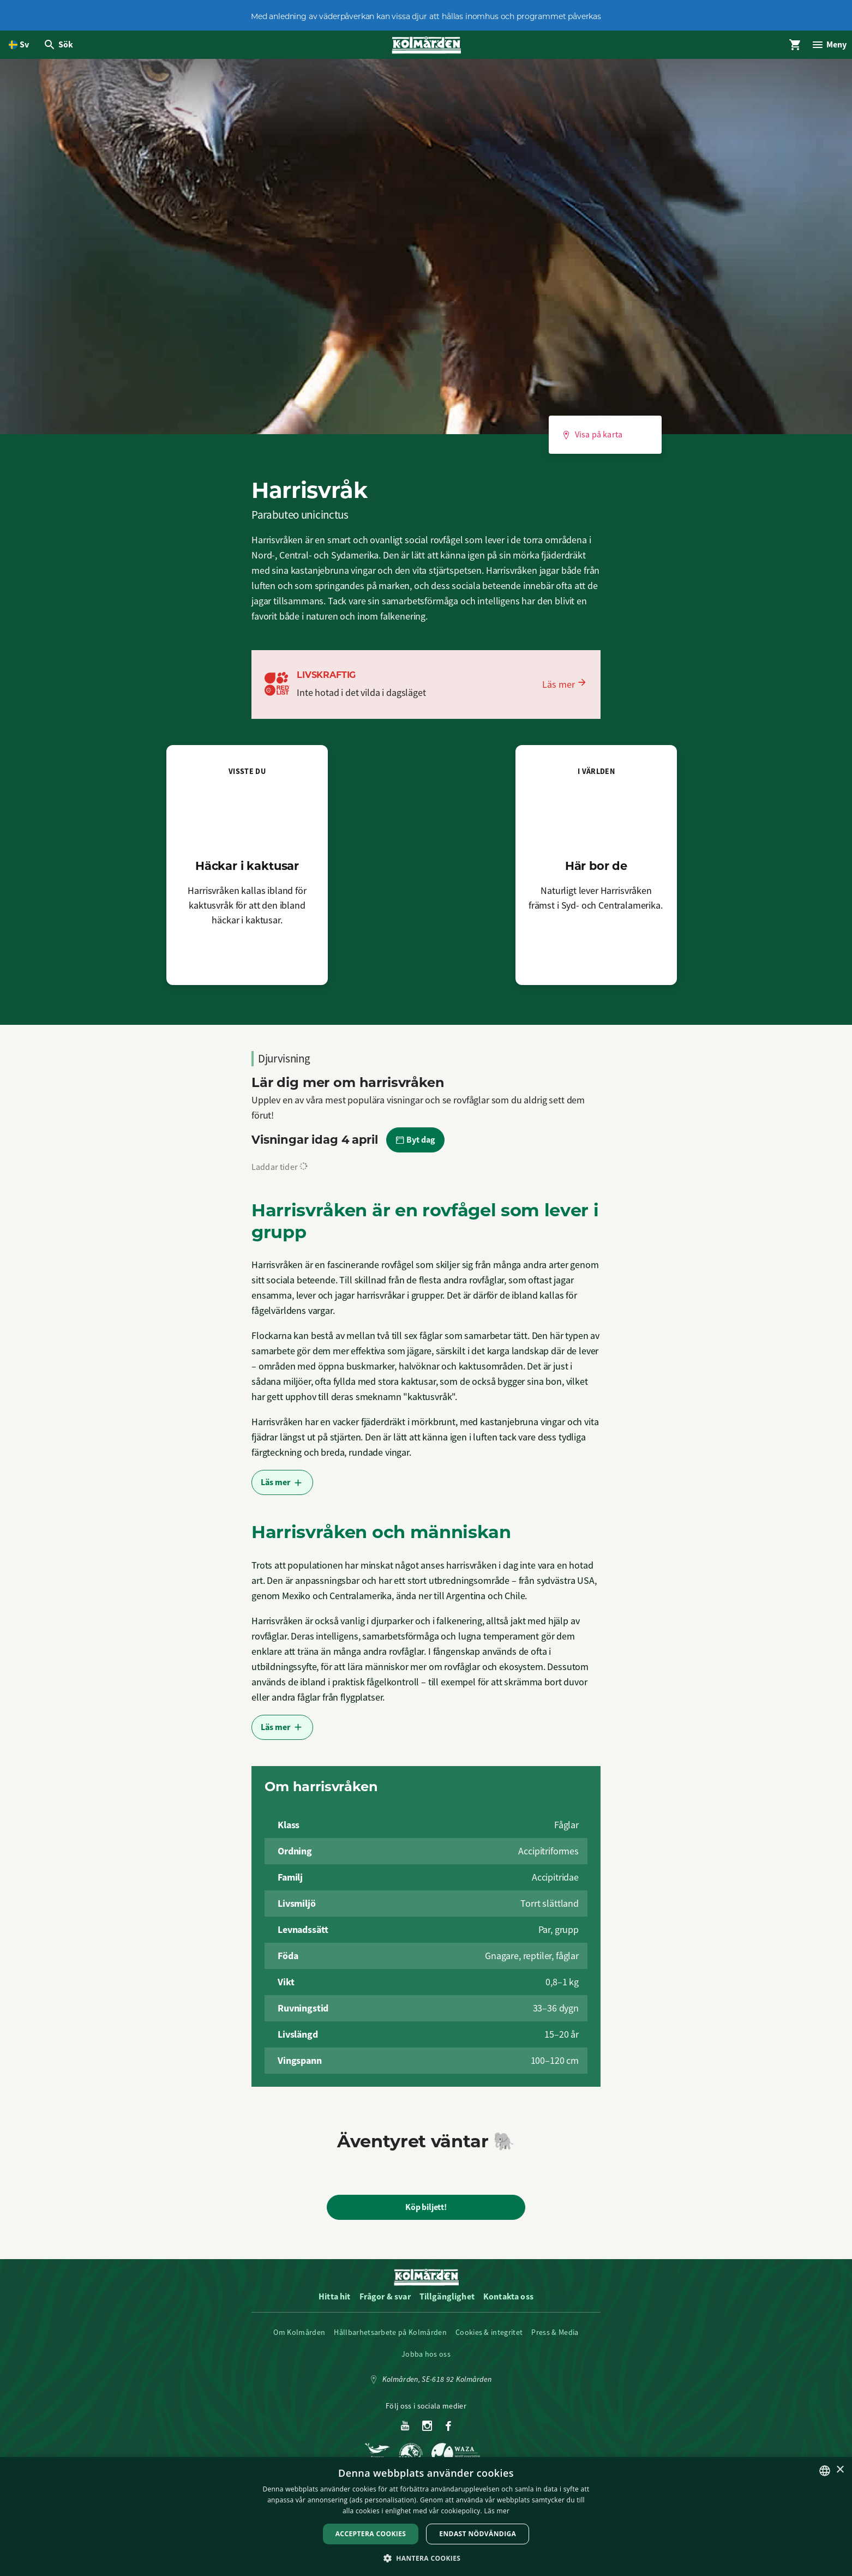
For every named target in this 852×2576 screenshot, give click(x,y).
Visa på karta (592, 441)
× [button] (840, 2470)
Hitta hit (334, 2303)
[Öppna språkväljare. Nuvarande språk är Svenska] (19, 48)
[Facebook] (448, 2433)
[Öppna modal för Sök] (61, 48)
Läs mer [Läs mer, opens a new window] (497, 2510)
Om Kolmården (299, 2339)
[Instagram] (427, 2433)
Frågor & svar (385, 2303)
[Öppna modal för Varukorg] (786, 48)
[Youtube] (405, 2433)
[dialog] (426, 2516)
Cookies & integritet (489, 2339)
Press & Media (554, 2339)
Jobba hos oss (426, 2360)
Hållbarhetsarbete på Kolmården (390, 2339)
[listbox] (824, 2470)
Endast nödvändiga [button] (477, 2533)
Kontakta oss (508, 2303)
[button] (426, 2558)
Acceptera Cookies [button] (370, 2533)
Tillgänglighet (447, 2303)
